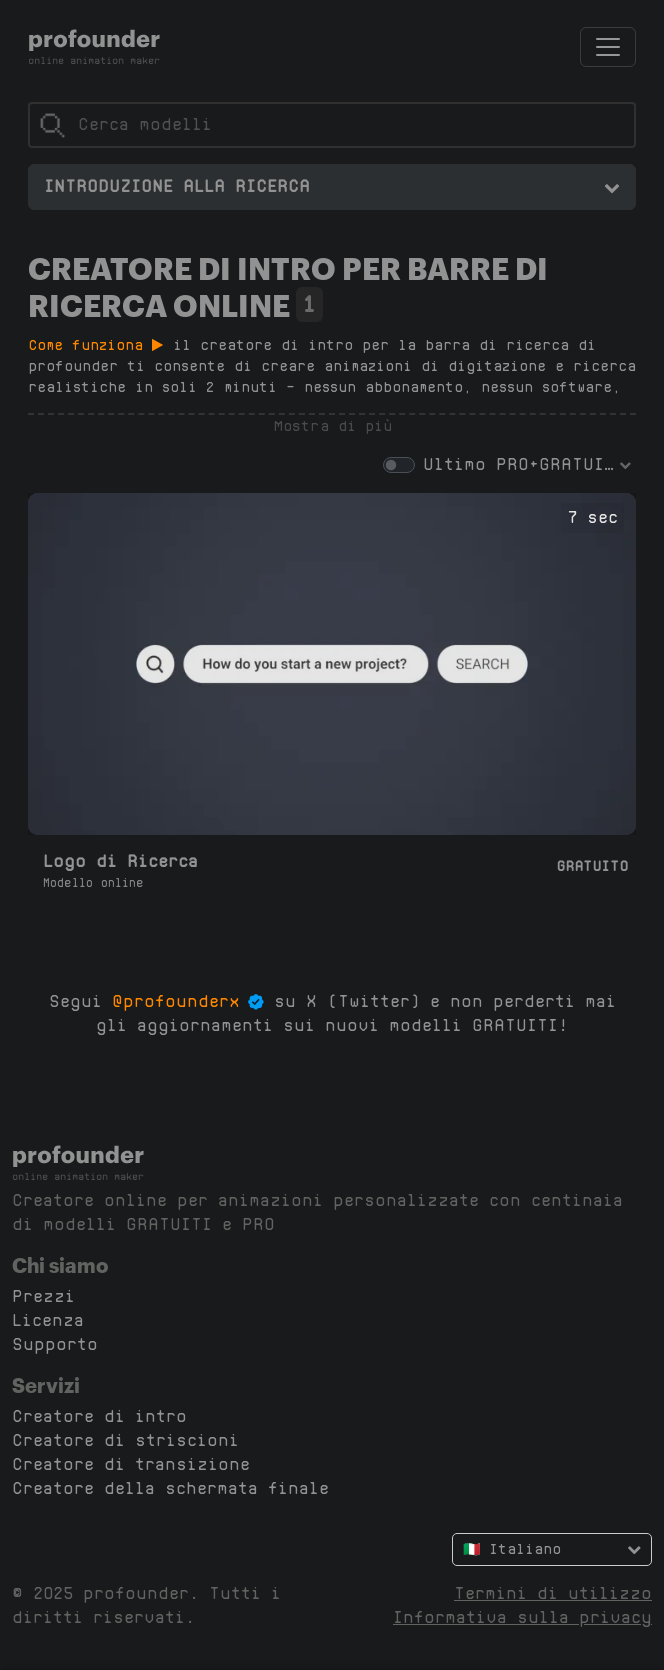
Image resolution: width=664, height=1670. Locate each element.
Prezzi (43, 1296)
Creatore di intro (99, 1416)
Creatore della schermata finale (170, 1488)
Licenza (48, 1320)
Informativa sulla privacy (522, 1617)
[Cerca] (332, 125)
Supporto (55, 1344)
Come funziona (95, 345)
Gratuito (592, 866)
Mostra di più (332, 426)
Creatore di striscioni (125, 1440)
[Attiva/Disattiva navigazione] (608, 47)
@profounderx (176, 1001)
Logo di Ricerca (120, 861)
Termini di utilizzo (553, 1593)
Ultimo (454, 464)
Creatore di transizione (131, 1464)
